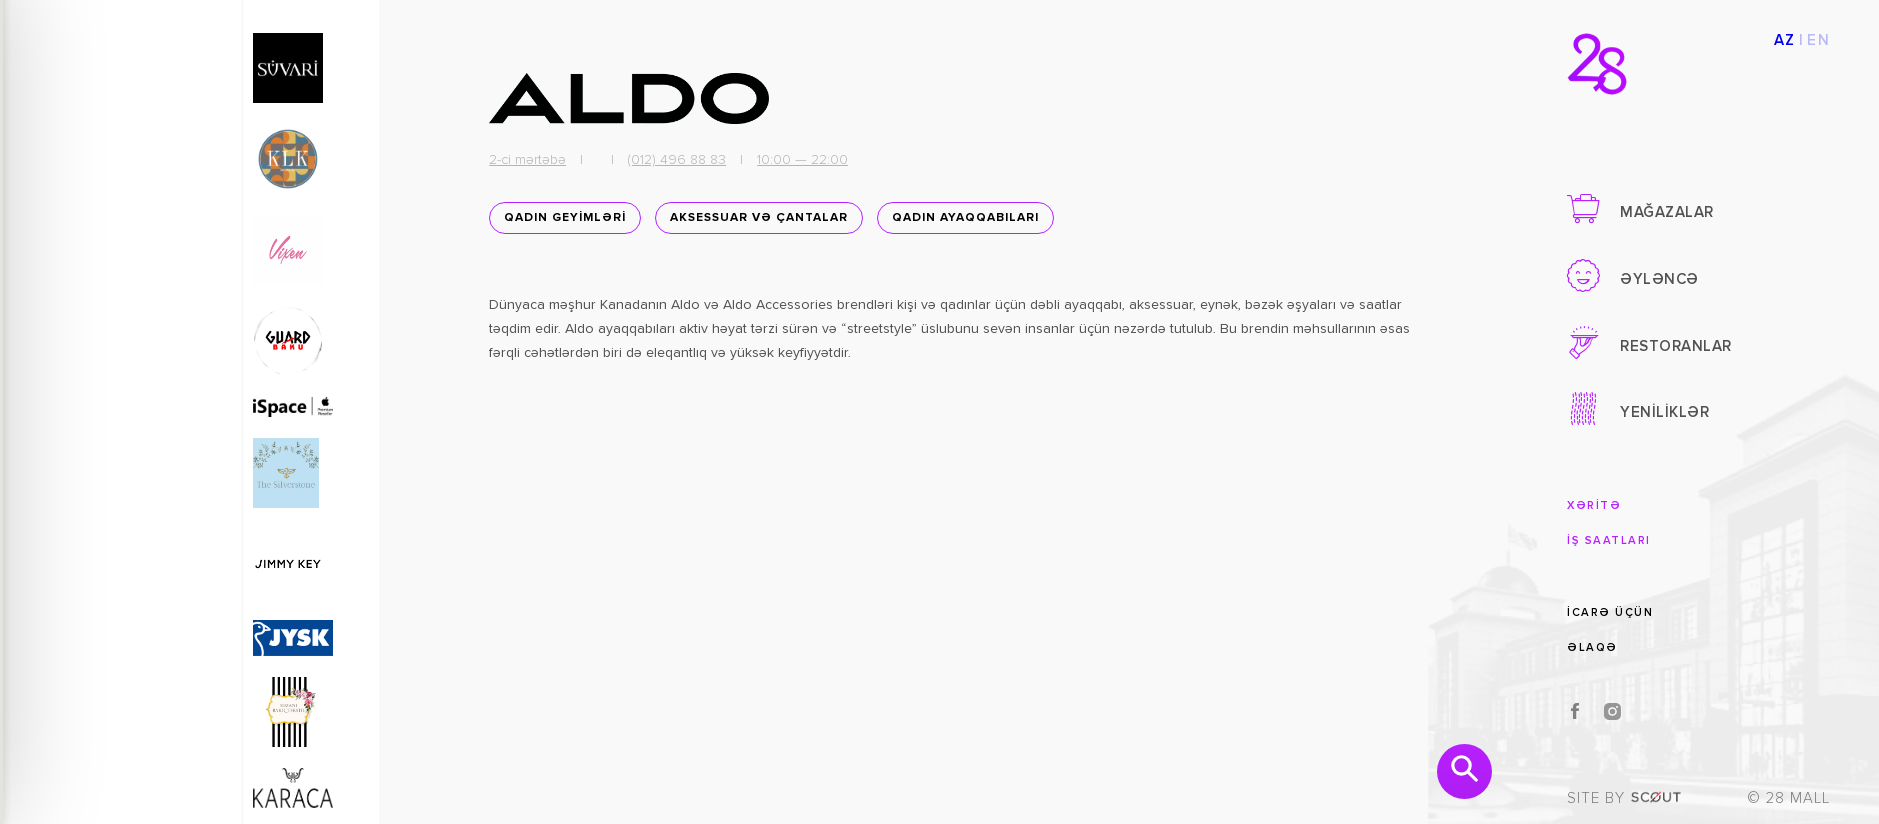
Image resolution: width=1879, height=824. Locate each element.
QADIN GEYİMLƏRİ (562, 222)
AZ (1785, 40)
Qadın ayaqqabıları (962, 222)
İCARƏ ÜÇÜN (1610, 611)
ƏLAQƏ (1592, 647)
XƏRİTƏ (1594, 505)
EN (1818, 40)
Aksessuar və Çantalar (756, 222)
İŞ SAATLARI (1609, 540)
